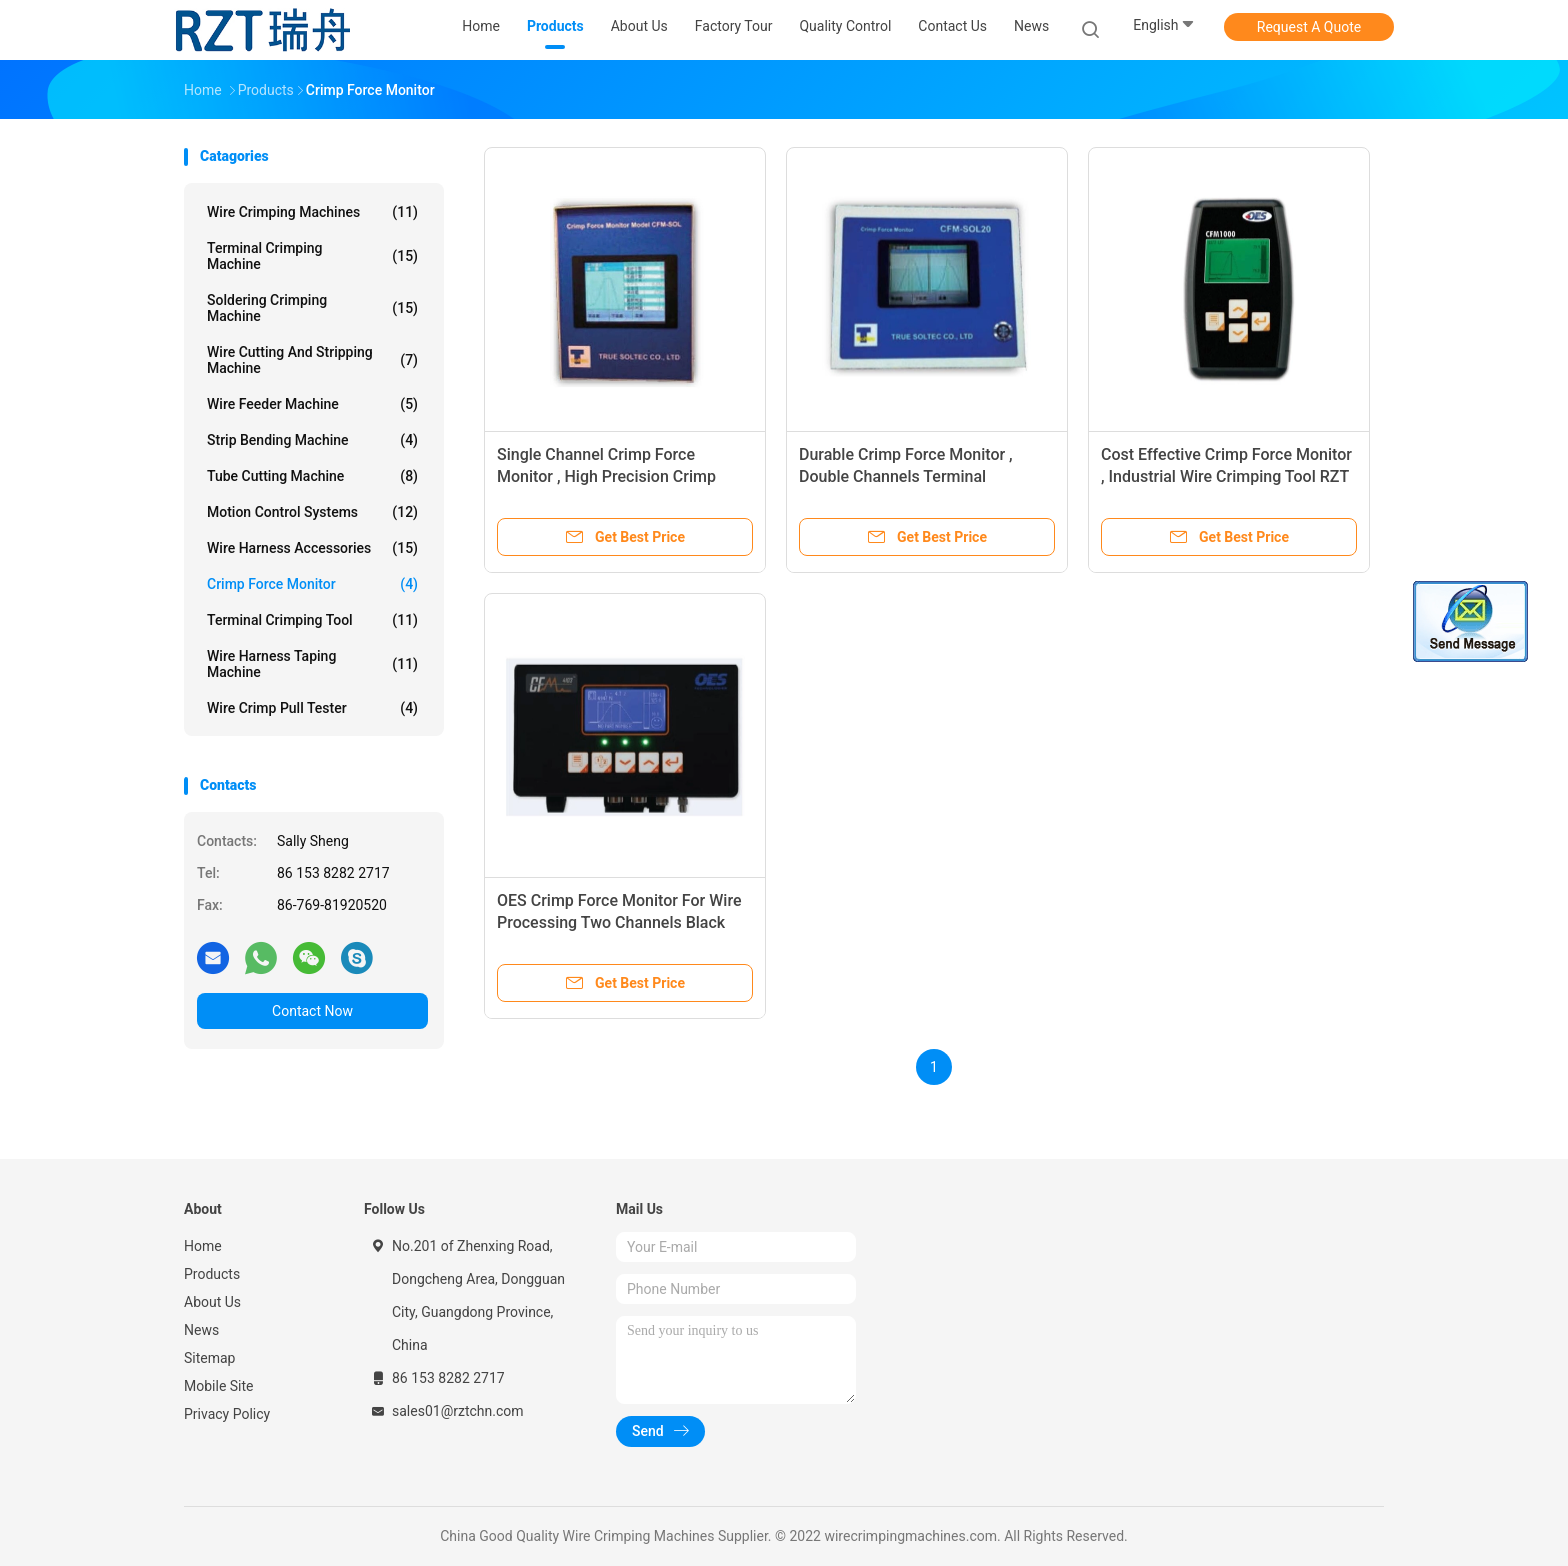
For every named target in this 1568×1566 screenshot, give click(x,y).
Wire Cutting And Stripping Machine (312, 360)
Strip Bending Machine (312, 440)
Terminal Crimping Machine (312, 256)
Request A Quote (1309, 27)
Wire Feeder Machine (312, 404)
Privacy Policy (227, 1414)
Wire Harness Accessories (312, 548)
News (201, 1330)
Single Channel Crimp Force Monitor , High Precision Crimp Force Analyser (606, 476)
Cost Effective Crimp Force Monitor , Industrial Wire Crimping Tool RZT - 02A (1226, 476)
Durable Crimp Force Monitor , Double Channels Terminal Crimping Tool (906, 476)
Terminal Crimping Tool (312, 620)
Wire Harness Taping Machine (312, 664)
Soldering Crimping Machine (312, 308)
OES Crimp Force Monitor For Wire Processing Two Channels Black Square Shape (619, 922)
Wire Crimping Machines (312, 212)
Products (212, 1274)
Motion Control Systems (312, 512)
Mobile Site (219, 1386)
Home (203, 1246)
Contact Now (312, 1011)
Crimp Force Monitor (312, 584)
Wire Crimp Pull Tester (312, 708)
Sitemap (209, 1358)
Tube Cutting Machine (312, 476)
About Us (212, 1302)
